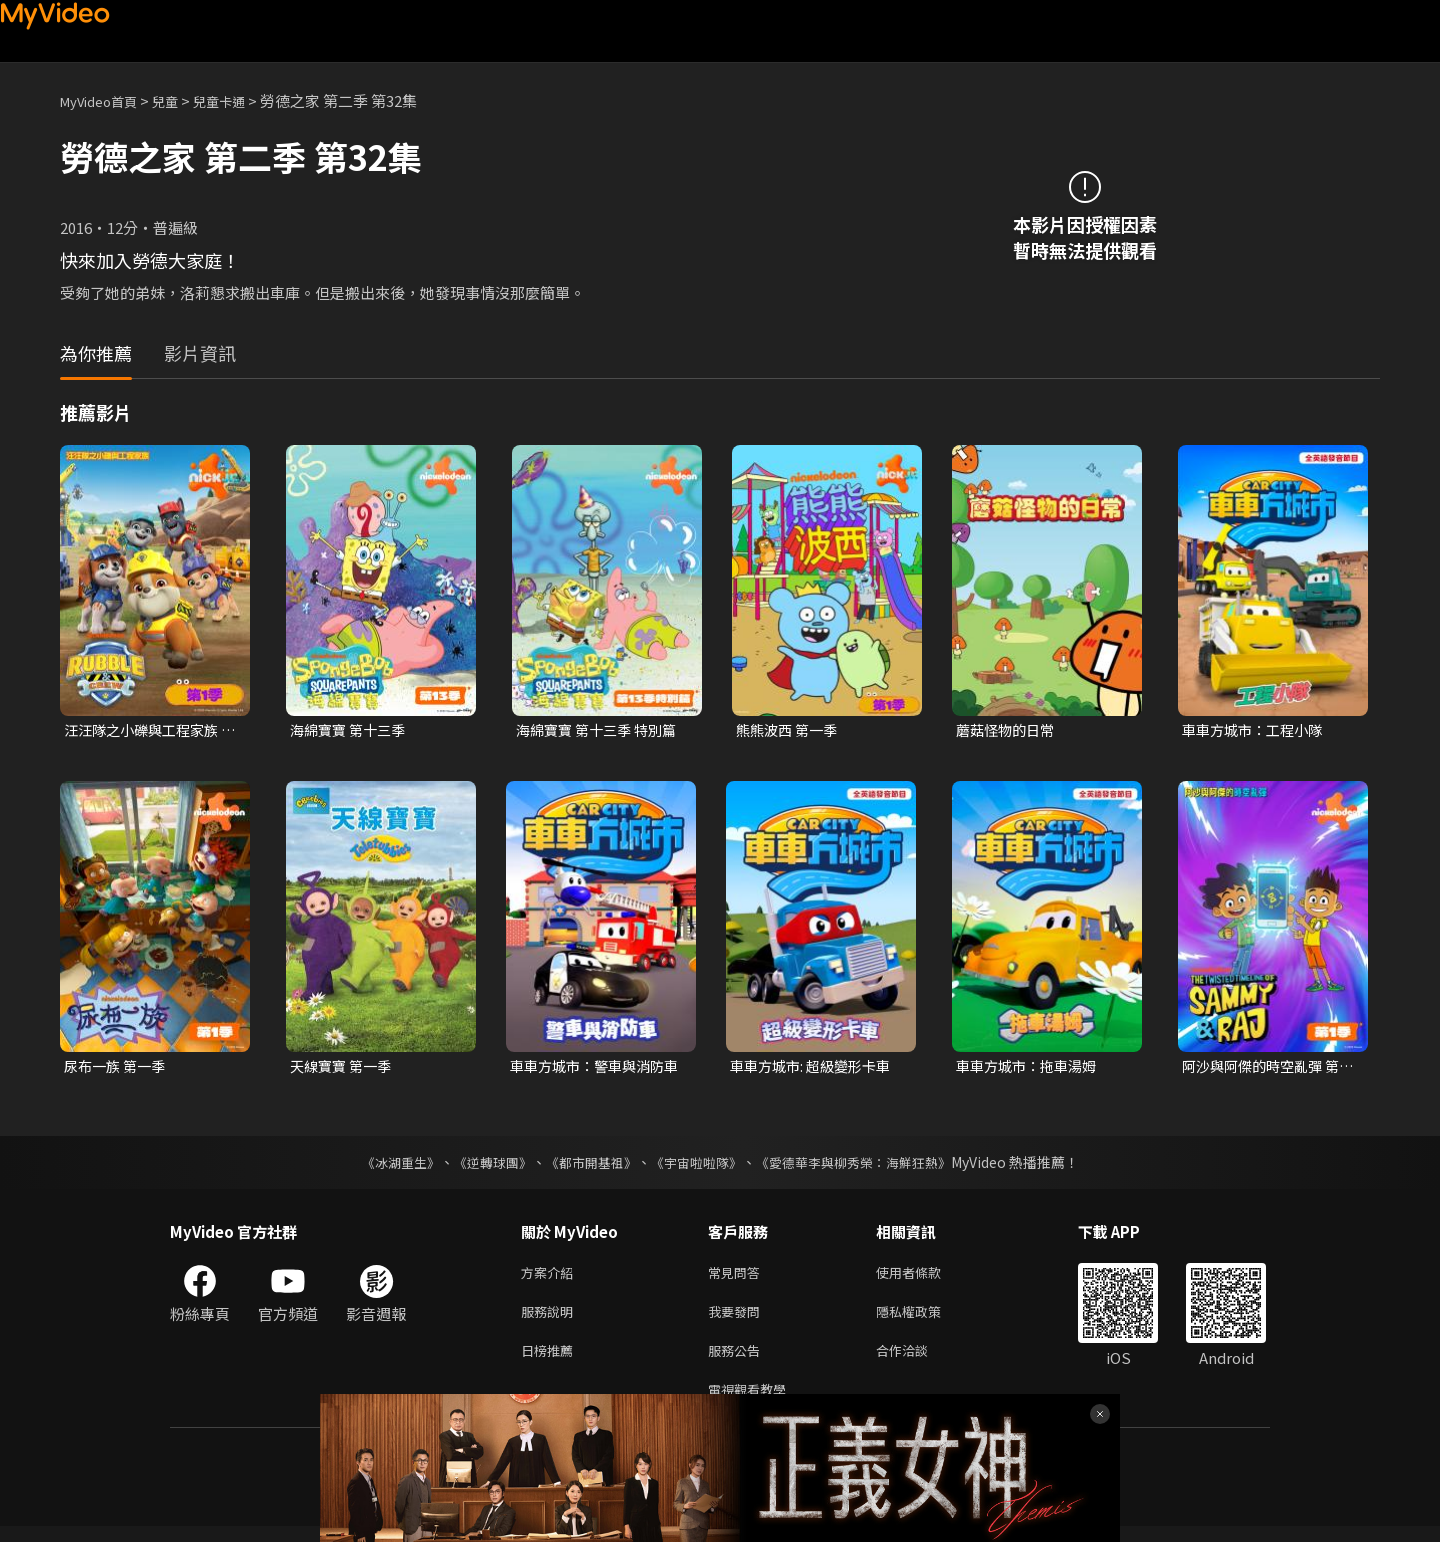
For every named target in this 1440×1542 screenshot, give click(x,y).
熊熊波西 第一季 (790, 730)
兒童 (181, 100)
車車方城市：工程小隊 (1257, 730)
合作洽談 (918, 1361)
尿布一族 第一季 (118, 1068)
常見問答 (738, 1277)
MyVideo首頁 (105, 100)
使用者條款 (925, 1277)
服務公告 (738, 1361)
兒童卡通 (241, 100)
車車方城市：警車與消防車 (592, 1069)
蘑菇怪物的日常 (1008, 730)
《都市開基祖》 (586, 1166)
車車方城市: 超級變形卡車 (815, 1068)
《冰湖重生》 (383, 1166)
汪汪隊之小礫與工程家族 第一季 (146, 731)
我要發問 (738, 1319)
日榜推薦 (551, 1361)
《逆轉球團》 (481, 1166)
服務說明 (551, 1319)
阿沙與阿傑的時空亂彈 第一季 (1266, 1069)
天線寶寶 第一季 (344, 1068)
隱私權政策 (925, 1319)
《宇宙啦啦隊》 (698, 1166)
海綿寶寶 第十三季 (351, 730)
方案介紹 (551, 1277)
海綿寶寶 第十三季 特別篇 (601, 730)
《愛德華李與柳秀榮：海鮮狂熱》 (866, 1166)
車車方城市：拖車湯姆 (1031, 1068)
